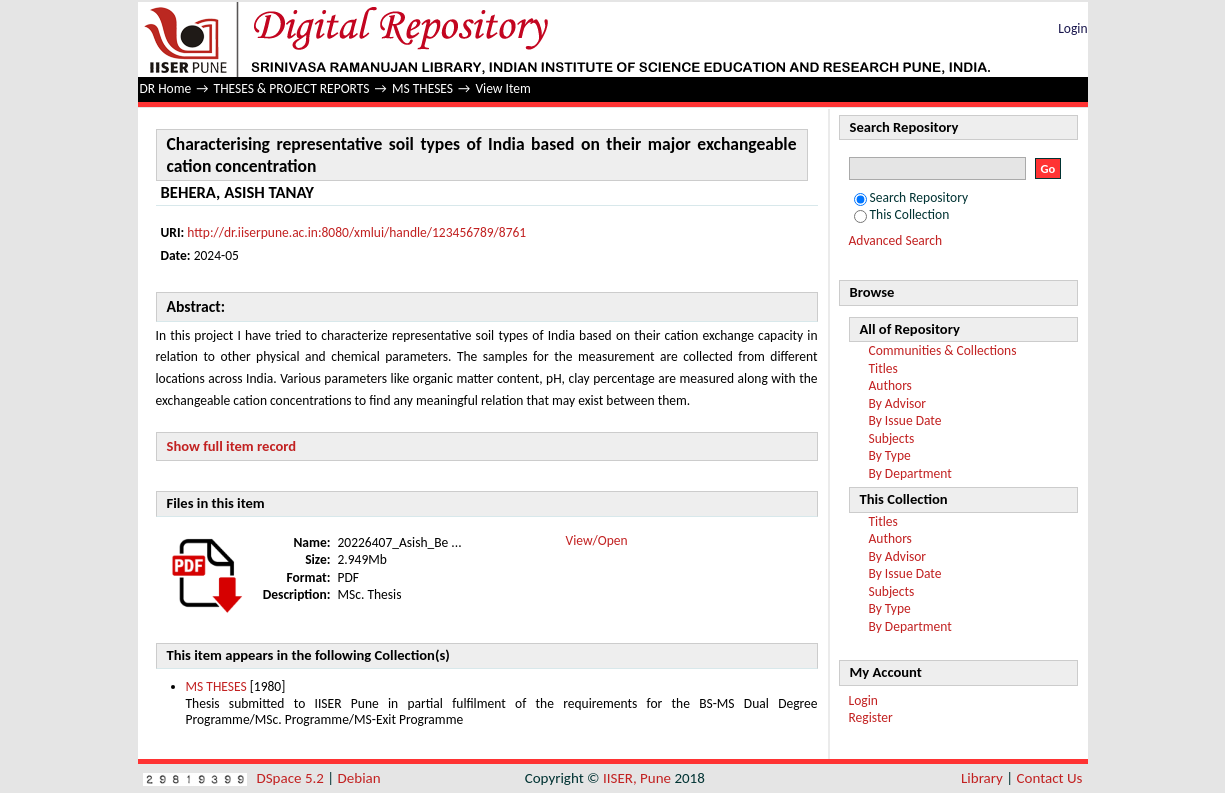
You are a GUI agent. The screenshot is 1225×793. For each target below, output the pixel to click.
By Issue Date (905, 420)
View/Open (597, 540)
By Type (890, 455)
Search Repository (911, 197)
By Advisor (898, 403)
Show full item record (232, 446)
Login (1072, 28)
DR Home (166, 88)
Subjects (892, 438)
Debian (359, 778)
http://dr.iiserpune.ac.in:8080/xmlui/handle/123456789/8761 (356, 232)
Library (982, 778)
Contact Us (1050, 778)
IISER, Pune (637, 778)
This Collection (902, 214)
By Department (910, 473)
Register (871, 717)
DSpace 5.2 (292, 778)
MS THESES (422, 88)
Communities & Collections (943, 350)
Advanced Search (896, 240)
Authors (890, 385)
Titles (883, 368)
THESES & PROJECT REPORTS (292, 88)
